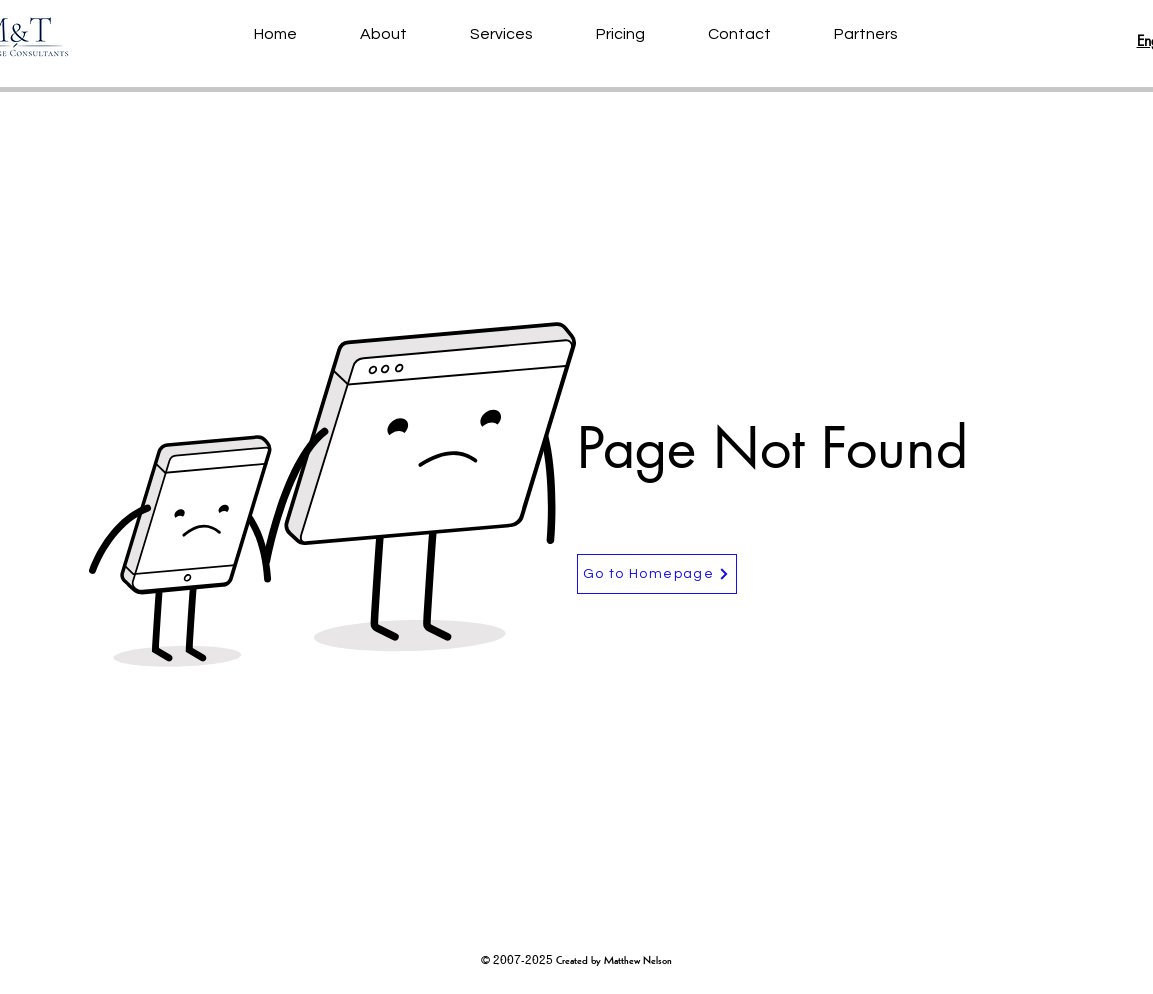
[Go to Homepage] (657, 574)
